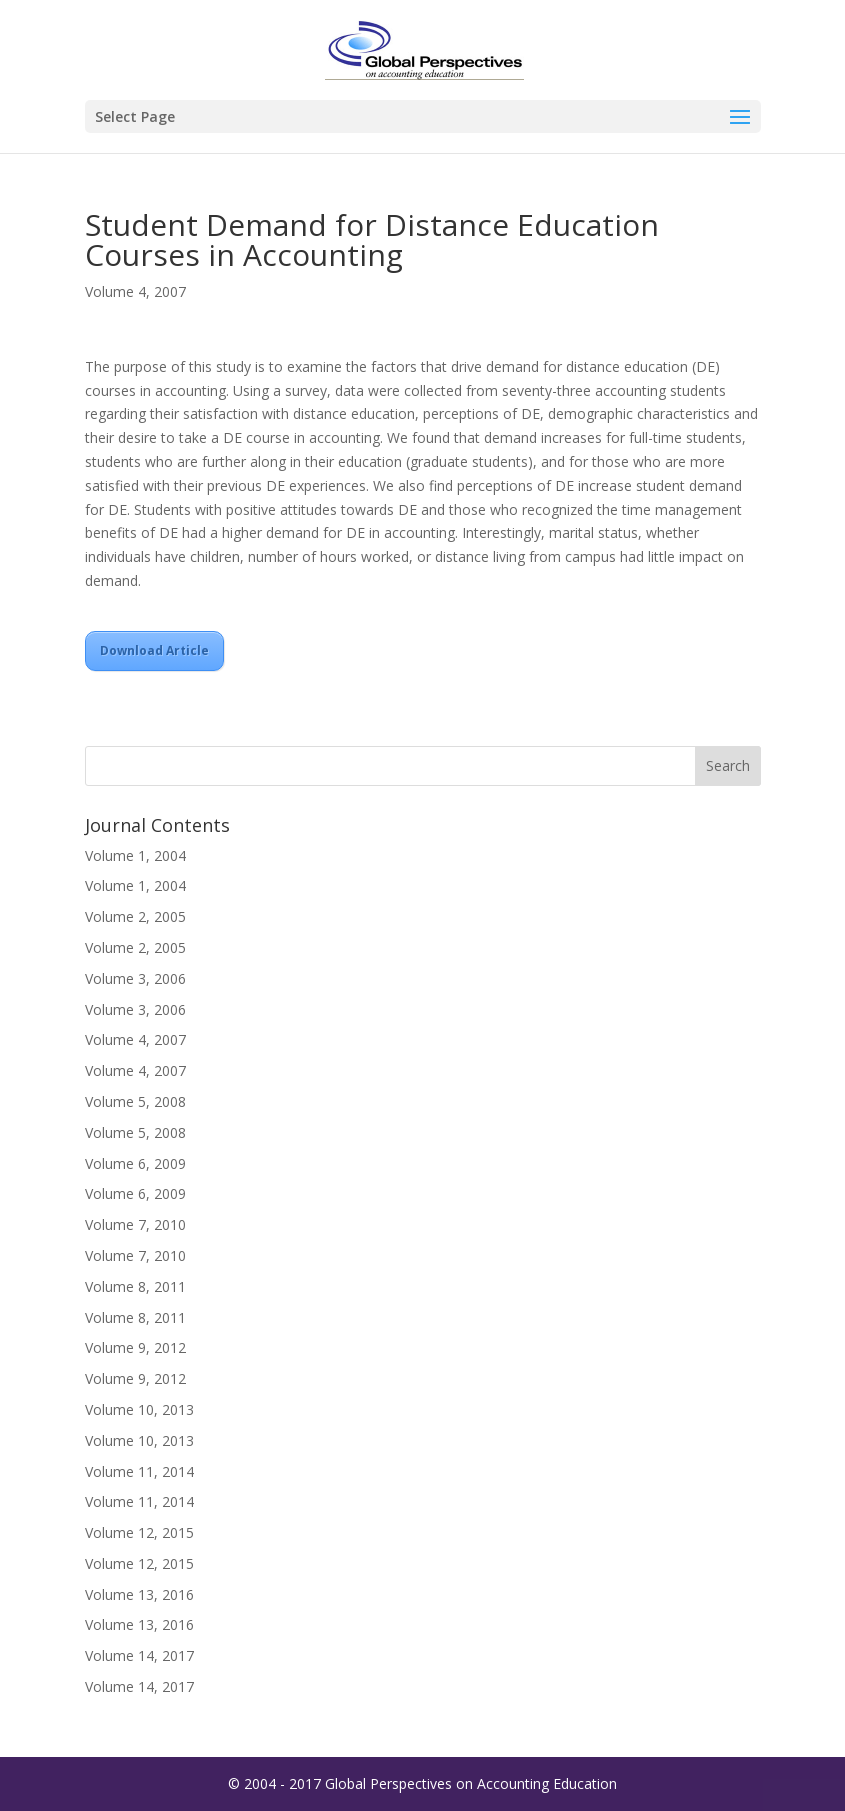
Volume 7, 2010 (135, 1224)
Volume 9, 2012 (135, 1347)
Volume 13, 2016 (139, 1594)
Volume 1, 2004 (135, 855)
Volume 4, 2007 (135, 291)
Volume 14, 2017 (139, 1655)
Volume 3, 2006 (135, 978)
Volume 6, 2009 (135, 1163)
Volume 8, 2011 (135, 1286)
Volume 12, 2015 (139, 1532)
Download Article (154, 650)
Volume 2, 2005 (135, 916)
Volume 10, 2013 (139, 1409)
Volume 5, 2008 (135, 1101)
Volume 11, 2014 (139, 1471)
